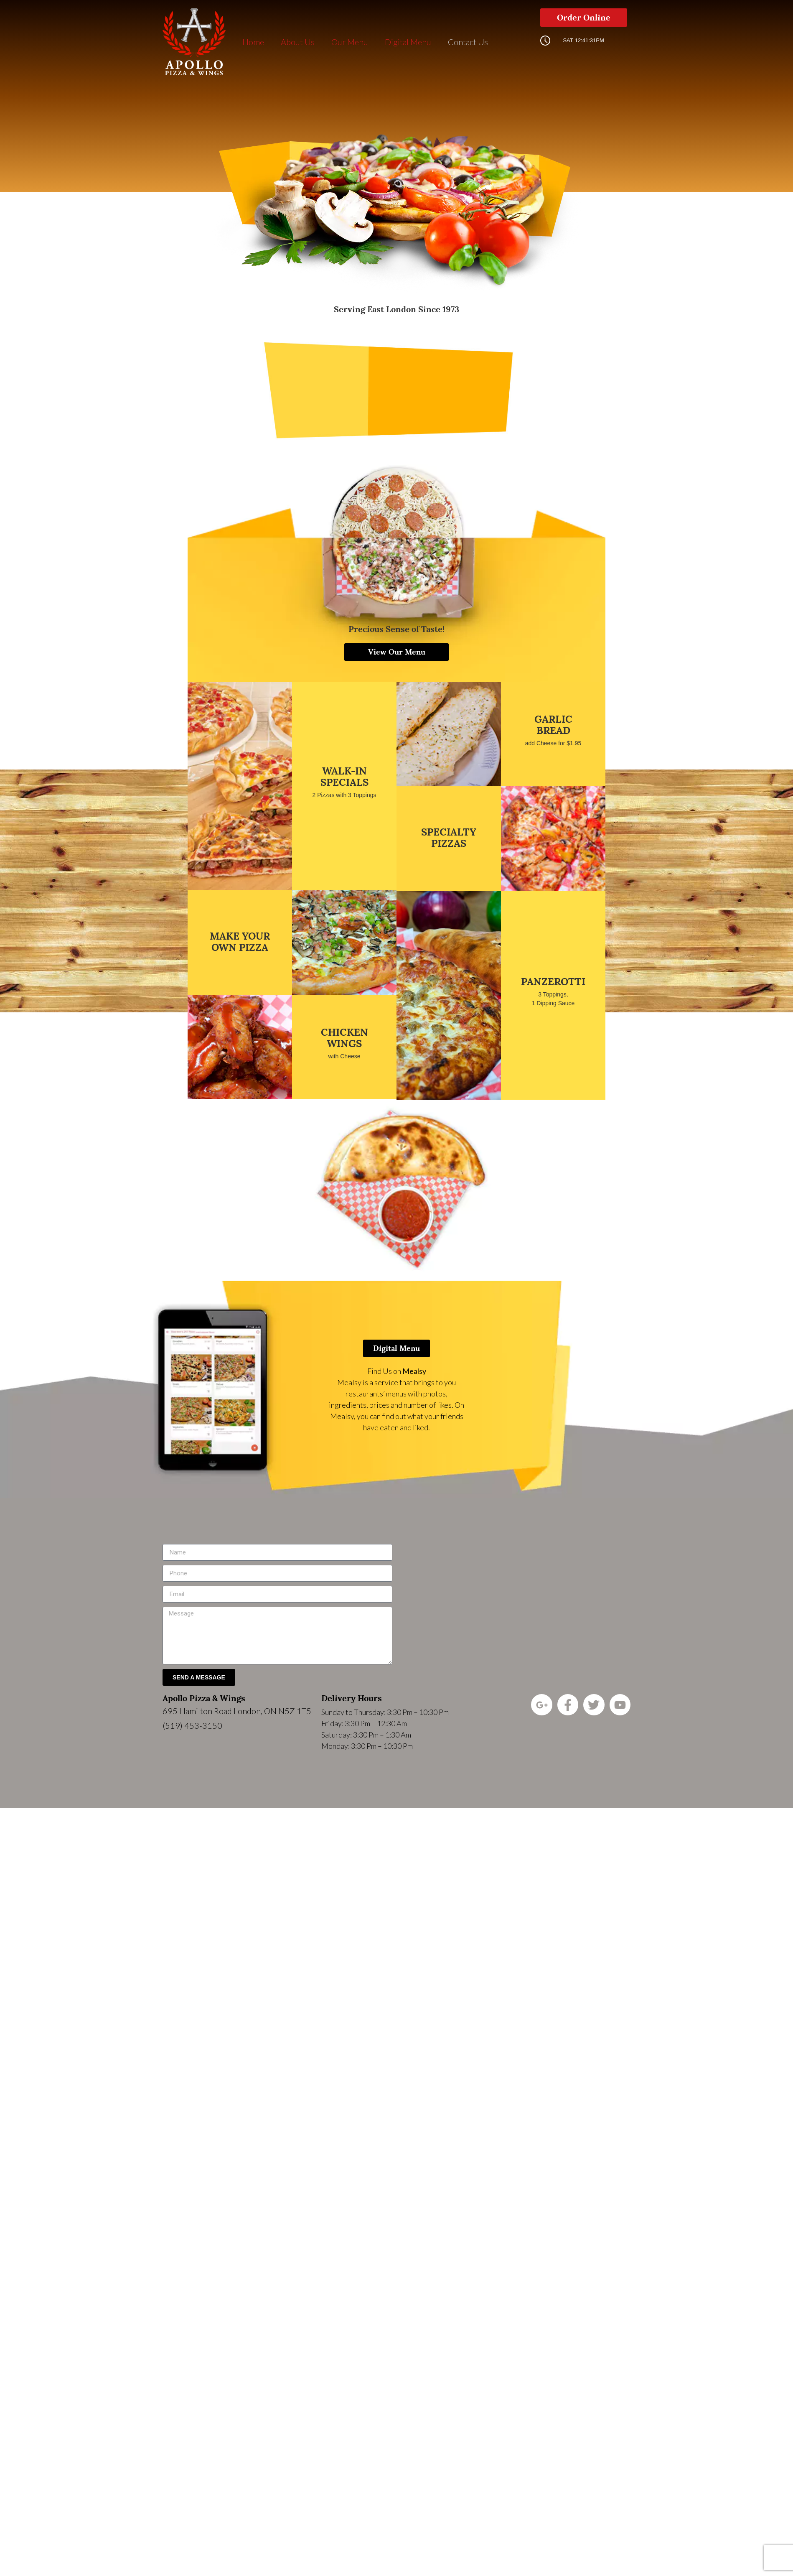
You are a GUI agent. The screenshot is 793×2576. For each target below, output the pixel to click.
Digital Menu (408, 42)
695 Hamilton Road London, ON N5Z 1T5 (237, 1711)
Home (253, 42)
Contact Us (468, 42)
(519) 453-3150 (192, 1725)
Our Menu (349, 42)
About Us (298, 42)
